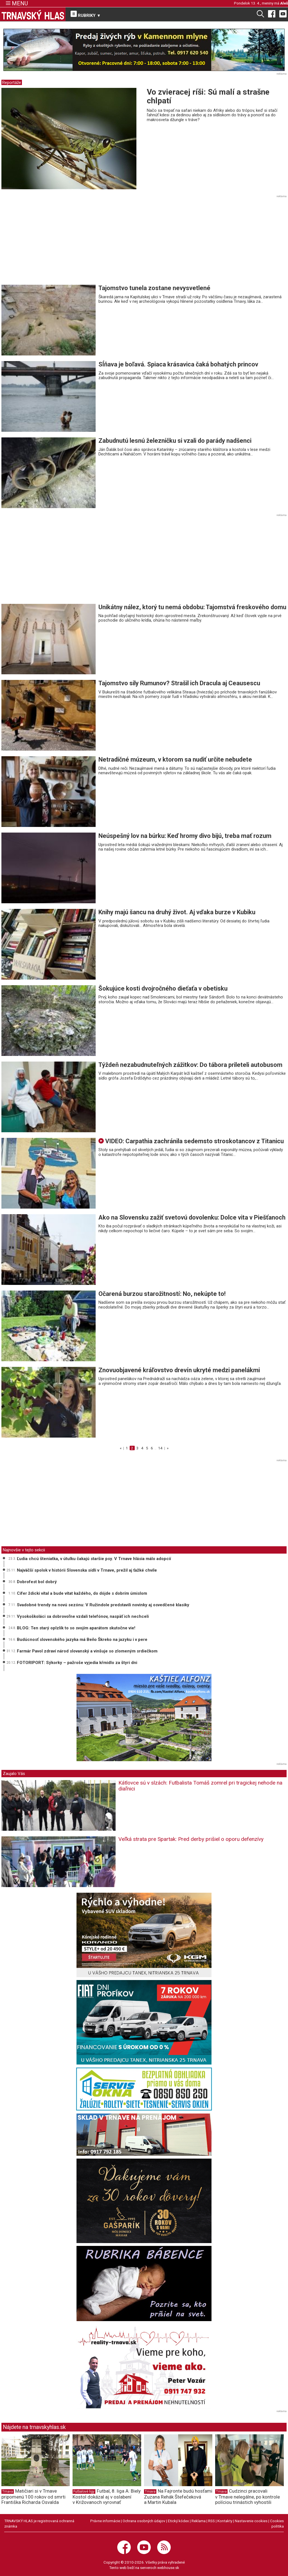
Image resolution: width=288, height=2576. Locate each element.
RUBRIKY (86, 14)
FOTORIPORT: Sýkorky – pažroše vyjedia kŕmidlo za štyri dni (77, 1662)
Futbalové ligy (83, 2491)
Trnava (7, 2491)
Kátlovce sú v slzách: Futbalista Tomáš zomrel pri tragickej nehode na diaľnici (200, 1785)
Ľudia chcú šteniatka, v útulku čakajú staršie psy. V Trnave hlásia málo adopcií (94, 1558)
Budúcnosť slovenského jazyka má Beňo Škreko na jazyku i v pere (82, 1639)
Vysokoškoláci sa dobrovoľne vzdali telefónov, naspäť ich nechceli (83, 1616)
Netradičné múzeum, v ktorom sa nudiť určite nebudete (175, 759)
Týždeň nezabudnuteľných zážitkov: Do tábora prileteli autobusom (190, 1064)
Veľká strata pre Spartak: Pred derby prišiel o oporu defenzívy (191, 1839)
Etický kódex (178, 2521)
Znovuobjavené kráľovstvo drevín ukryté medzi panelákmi (179, 1370)
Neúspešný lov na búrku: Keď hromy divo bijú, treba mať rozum (184, 835)
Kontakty (224, 2521)
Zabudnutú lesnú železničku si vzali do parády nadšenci (174, 440)
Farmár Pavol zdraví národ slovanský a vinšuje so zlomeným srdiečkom (87, 1651)
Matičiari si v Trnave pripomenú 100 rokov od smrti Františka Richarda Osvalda (33, 2496)
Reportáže (11, 82)
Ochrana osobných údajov (144, 2521)
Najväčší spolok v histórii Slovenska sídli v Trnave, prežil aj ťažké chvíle (87, 1570)
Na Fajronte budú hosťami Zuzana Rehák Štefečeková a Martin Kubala (178, 2496)
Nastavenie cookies (251, 2521)
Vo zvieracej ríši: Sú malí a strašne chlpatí (208, 96)
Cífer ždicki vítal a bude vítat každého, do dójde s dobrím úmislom (82, 1593)
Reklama (199, 2521)
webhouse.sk (168, 2567)
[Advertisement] (48, 241)
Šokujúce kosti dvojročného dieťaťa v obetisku (163, 988)
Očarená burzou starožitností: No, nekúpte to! (162, 1293)
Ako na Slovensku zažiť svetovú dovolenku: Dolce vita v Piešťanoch (191, 1217)
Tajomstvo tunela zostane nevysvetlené (154, 288)
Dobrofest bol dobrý (37, 1581)
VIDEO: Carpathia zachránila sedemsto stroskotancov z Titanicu (191, 1141)
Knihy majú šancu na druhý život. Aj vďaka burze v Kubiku (176, 912)
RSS (211, 2521)
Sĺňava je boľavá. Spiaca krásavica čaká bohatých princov (178, 364)
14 (160, 1448)
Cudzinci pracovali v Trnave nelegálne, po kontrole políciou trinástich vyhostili (247, 2496)
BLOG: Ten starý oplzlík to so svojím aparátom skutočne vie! (76, 1627)
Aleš (284, 3)
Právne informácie (105, 2521)
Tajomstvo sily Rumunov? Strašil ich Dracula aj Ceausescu (179, 683)
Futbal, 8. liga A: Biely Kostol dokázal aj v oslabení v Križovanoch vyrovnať (107, 2496)
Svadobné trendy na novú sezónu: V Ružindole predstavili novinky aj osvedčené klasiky (103, 1604)
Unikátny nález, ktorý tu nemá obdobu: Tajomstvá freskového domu (192, 607)
